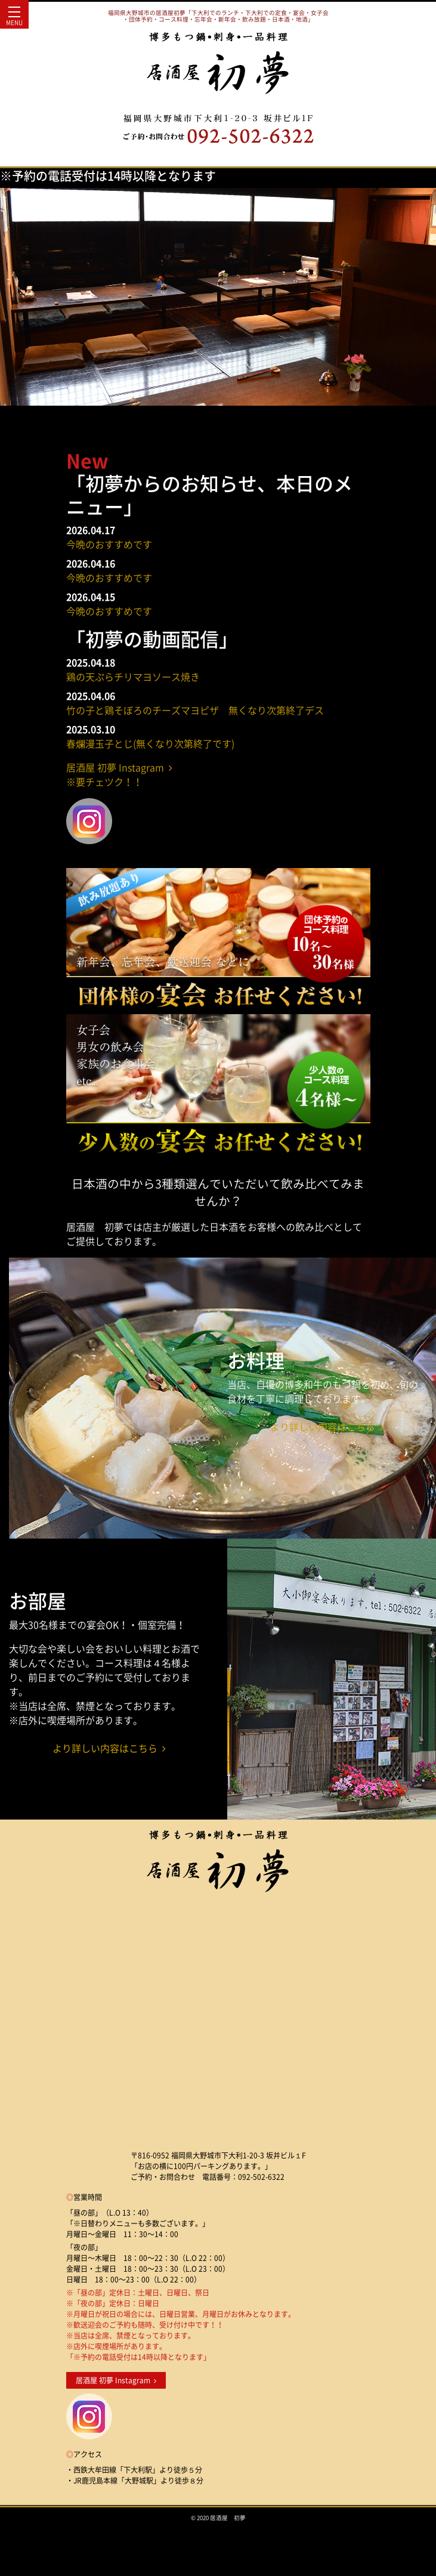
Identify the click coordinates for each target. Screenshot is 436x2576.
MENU (14, 19)
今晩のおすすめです (109, 544)
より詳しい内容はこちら (327, 1426)
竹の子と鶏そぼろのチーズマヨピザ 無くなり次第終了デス (195, 710)
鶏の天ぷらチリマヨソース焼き (133, 676)
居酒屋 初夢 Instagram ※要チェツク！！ (119, 774)
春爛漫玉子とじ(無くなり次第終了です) (150, 743)
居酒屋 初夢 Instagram (116, 2380)
